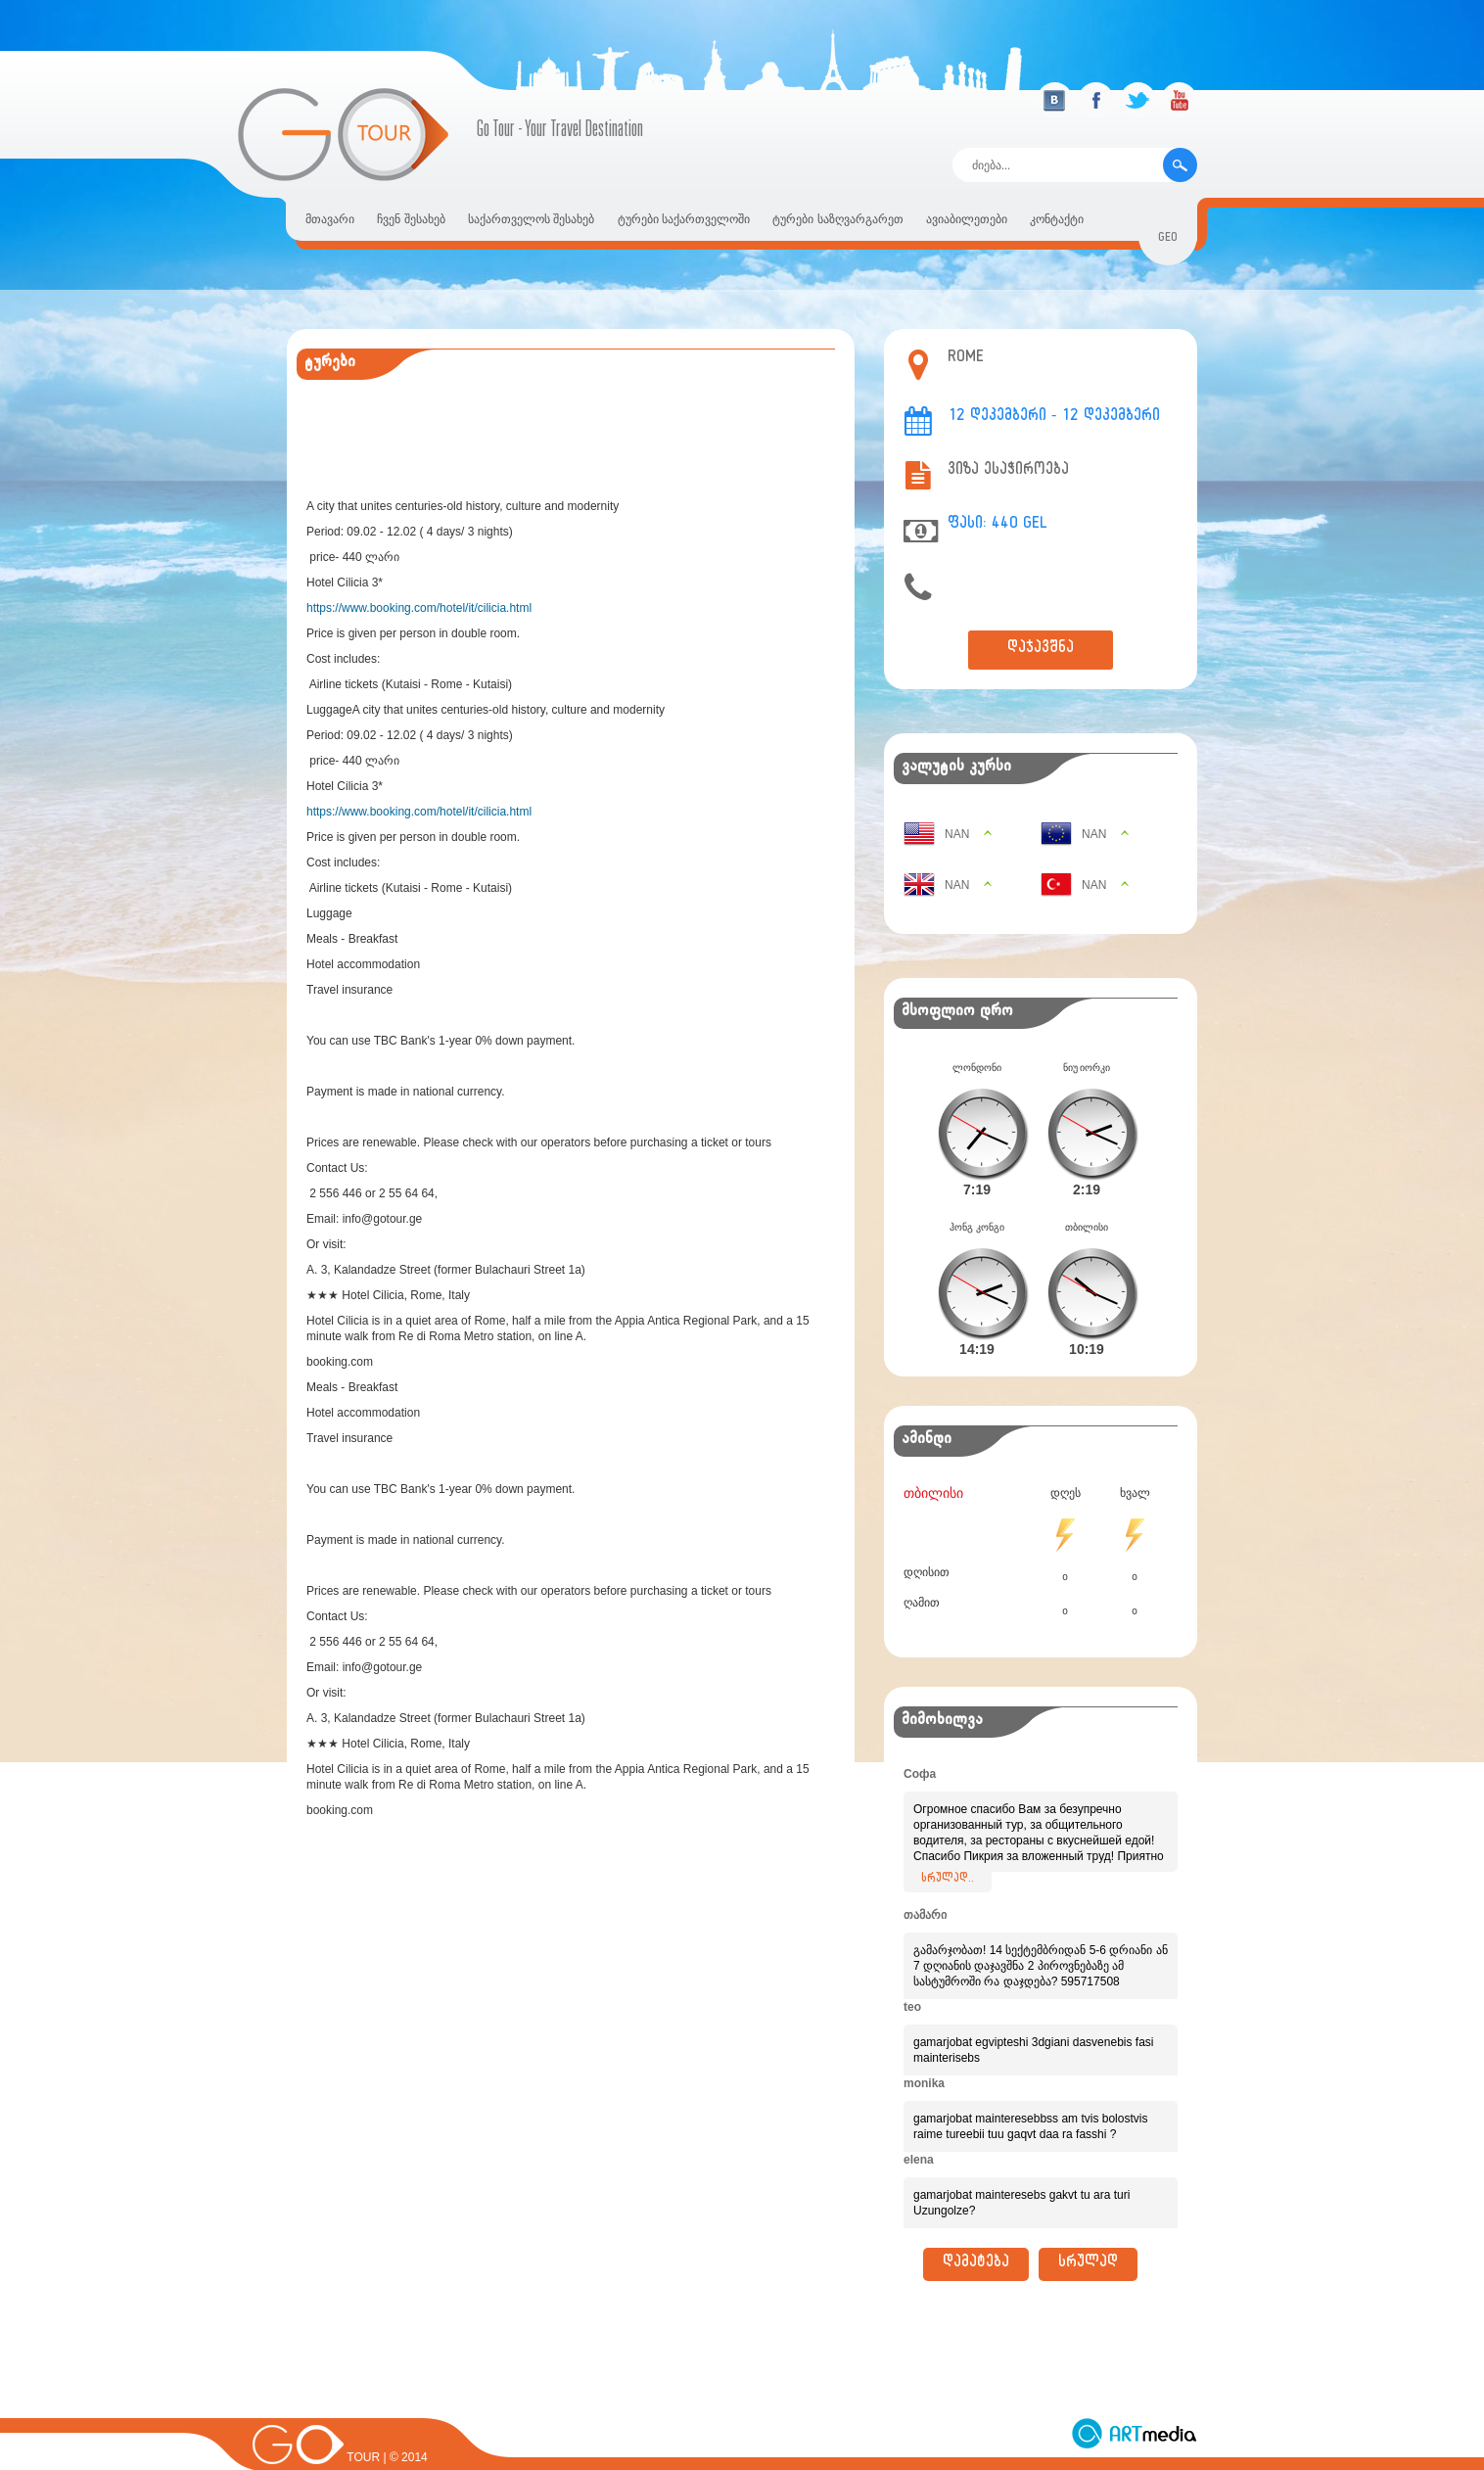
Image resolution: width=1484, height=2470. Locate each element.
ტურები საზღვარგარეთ (837, 219)
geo (1168, 239)
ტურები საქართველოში (684, 219)
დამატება (976, 2233)
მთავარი (329, 219)
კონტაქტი (1057, 219)
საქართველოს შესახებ (531, 219)
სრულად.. (947, 1848)
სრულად (1088, 2233)
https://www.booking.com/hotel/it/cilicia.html (419, 608)
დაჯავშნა (1040, 650)
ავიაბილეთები (966, 219)
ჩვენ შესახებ (410, 219)
